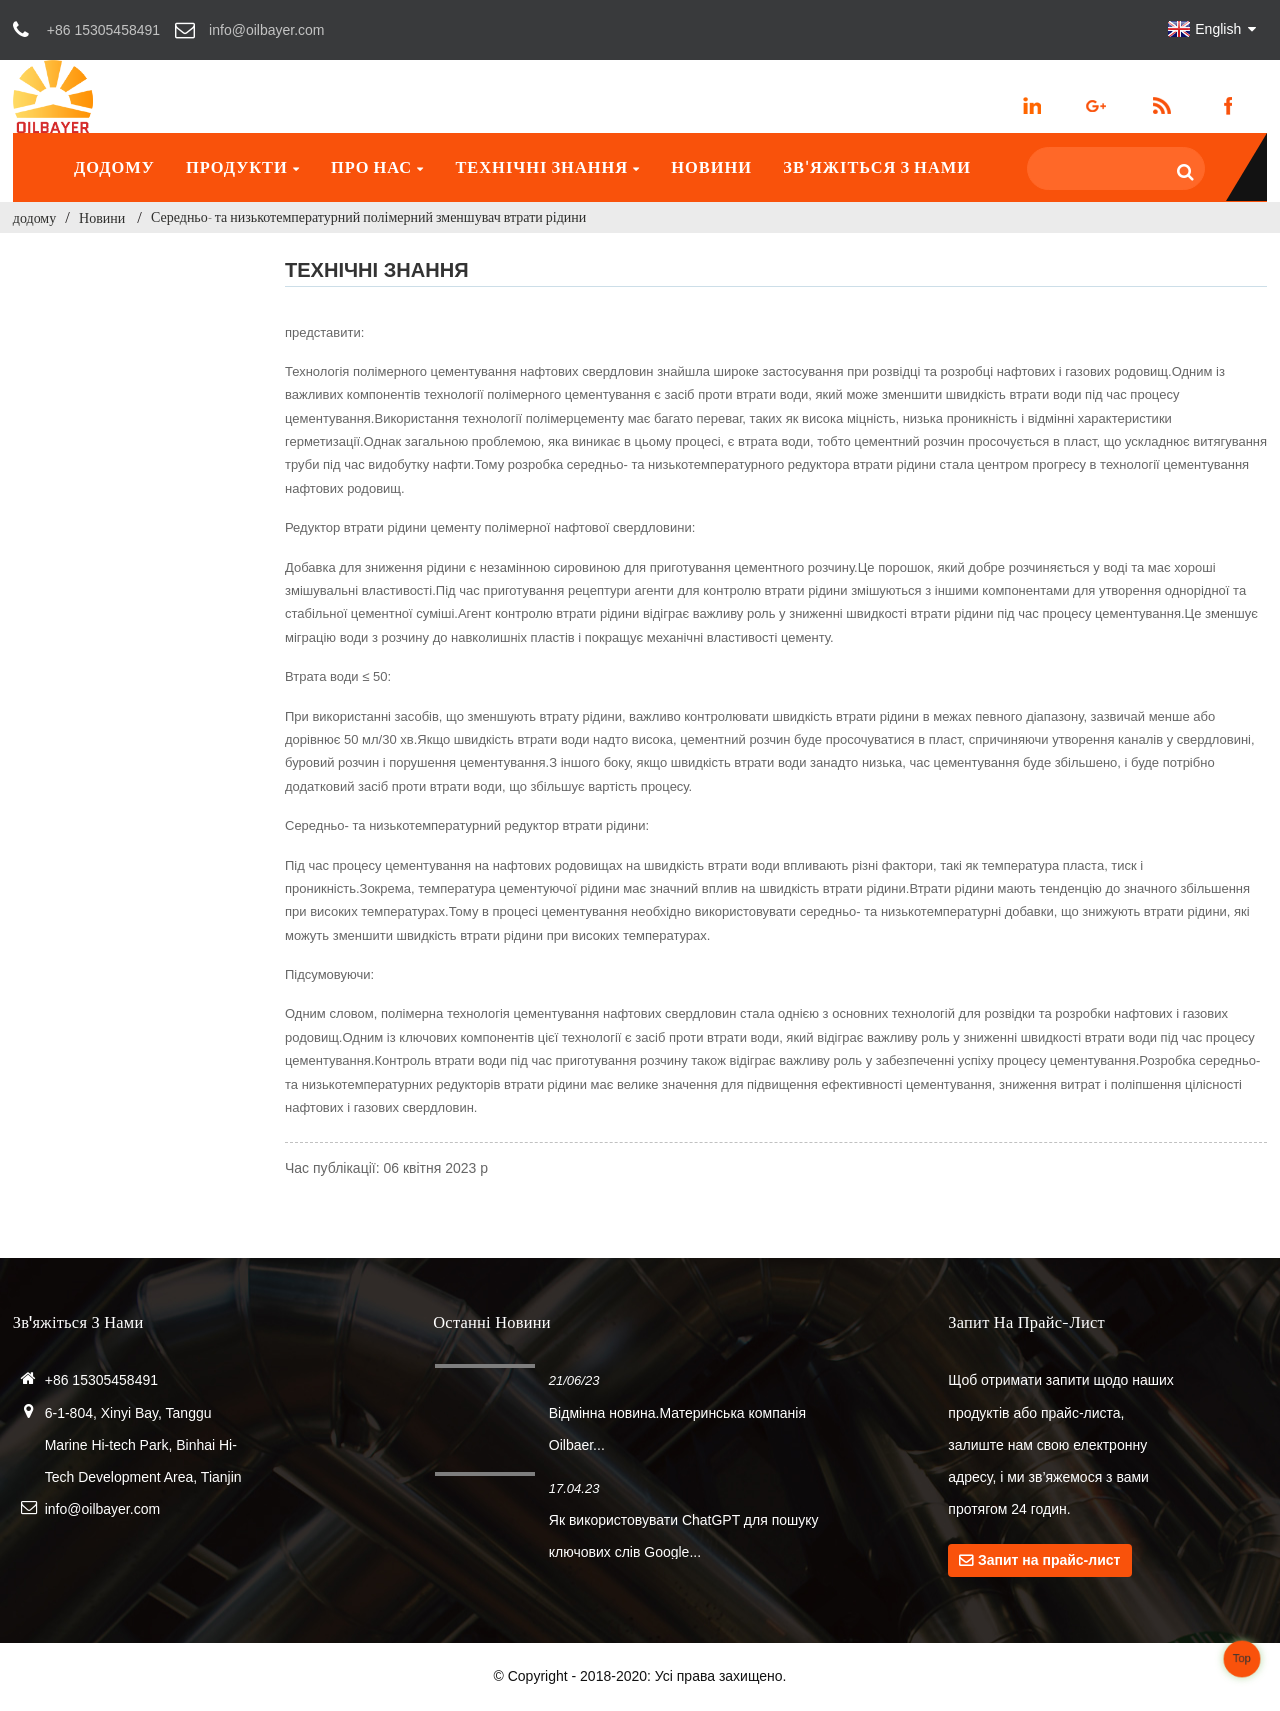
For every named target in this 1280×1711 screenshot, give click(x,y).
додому (114, 167)
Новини (711, 167)
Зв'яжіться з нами (877, 167)
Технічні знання (547, 167)
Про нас (377, 167)
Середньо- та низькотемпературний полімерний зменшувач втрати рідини (368, 217)
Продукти (243, 167)
